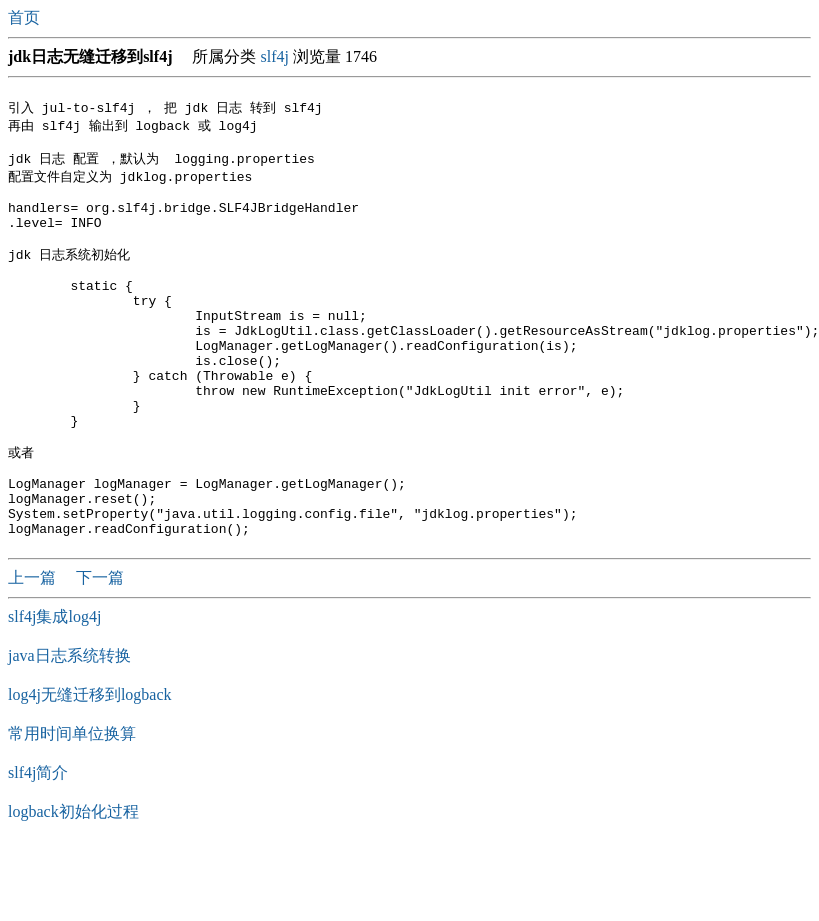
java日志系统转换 (69, 727)
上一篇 (34, 649)
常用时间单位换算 (72, 805)
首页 (26, 17)
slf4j (274, 56)
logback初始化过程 (73, 883)
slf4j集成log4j (54, 688)
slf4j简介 (38, 844)
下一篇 (100, 649)
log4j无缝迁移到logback (90, 766)
